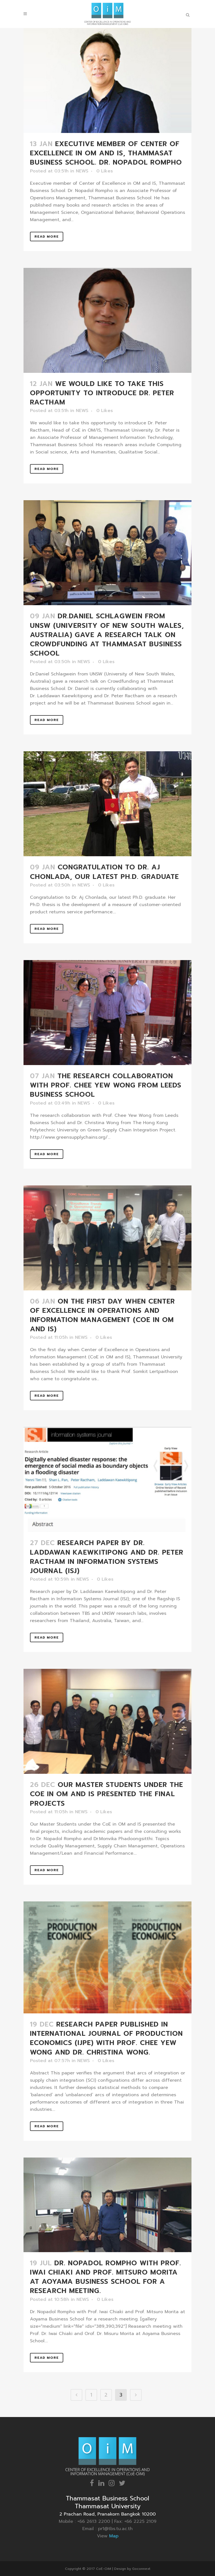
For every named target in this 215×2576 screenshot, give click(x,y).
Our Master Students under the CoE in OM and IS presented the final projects (106, 1794)
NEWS (82, 171)
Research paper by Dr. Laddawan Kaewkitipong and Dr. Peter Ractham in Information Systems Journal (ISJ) (106, 1557)
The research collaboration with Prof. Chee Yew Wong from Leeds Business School (105, 1085)
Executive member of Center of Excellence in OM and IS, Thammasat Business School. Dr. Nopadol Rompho (106, 153)
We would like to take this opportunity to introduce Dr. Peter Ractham (102, 393)
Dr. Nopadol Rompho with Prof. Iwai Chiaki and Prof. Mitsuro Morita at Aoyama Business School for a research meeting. (105, 2277)
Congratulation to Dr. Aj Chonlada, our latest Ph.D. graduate (104, 871)
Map (113, 2536)
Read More (46, 236)
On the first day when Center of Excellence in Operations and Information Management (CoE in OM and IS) (102, 1315)
